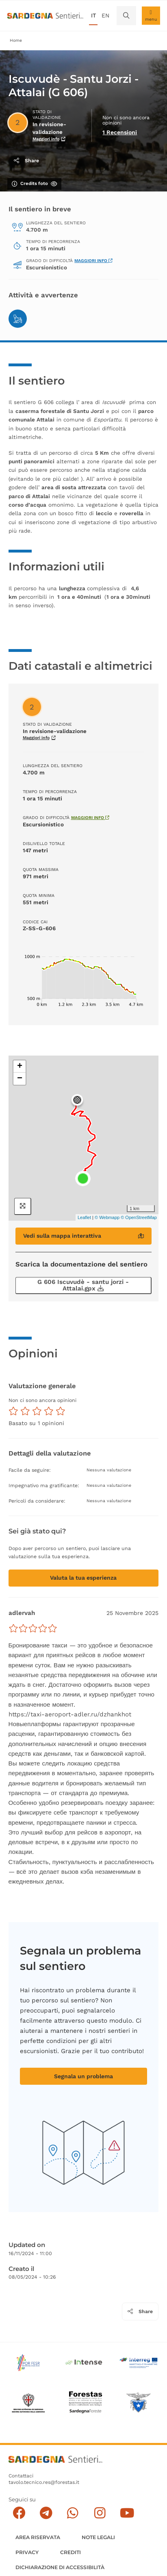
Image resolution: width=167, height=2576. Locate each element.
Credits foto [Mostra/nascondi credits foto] (34, 184)
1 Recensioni (119, 132)
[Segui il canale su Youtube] (127, 2513)
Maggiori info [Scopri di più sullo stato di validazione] (49, 139)
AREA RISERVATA (37, 2537)
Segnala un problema (83, 2076)
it (93, 15)
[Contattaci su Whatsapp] (73, 2513)
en (105, 15)
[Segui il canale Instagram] (100, 2513)
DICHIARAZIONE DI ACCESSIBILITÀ (59, 2567)
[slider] (33, 1628)
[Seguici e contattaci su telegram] (46, 2513)
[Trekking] (18, 319)
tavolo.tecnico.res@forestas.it (44, 2482)
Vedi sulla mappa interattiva (83, 1235)
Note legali (98, 2537)
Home (16, 40)
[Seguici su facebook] (19, 2513)
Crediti (70, 2552)
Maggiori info (93, 260)
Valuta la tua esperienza (83, 1577)
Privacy (27, 2552)
